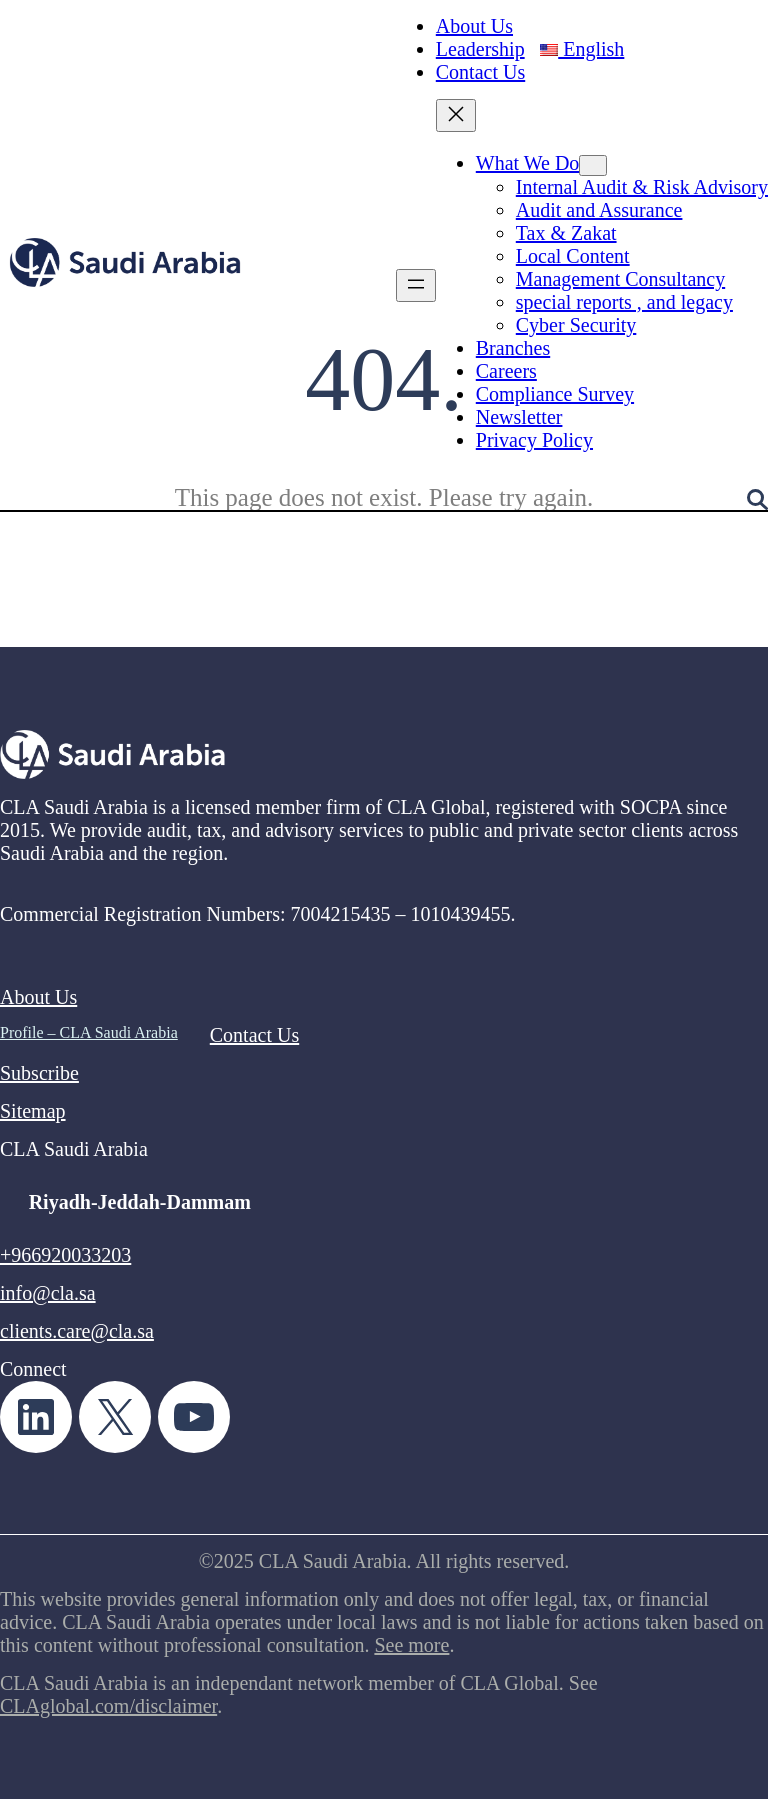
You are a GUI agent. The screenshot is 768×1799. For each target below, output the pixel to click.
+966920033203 (65, 1255)
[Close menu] (456, 115)
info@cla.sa (48, 1293)
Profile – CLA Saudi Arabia (89, 1032)
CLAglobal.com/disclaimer (108, 1706)
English (582, 49)
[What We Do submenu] (593, 165)
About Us (38, 997)
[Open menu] (416, 285)
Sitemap (33, 1111)
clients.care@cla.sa (77, 1331)
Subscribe (39, 1073)
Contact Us (254, 1035)
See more (411, 1645)
